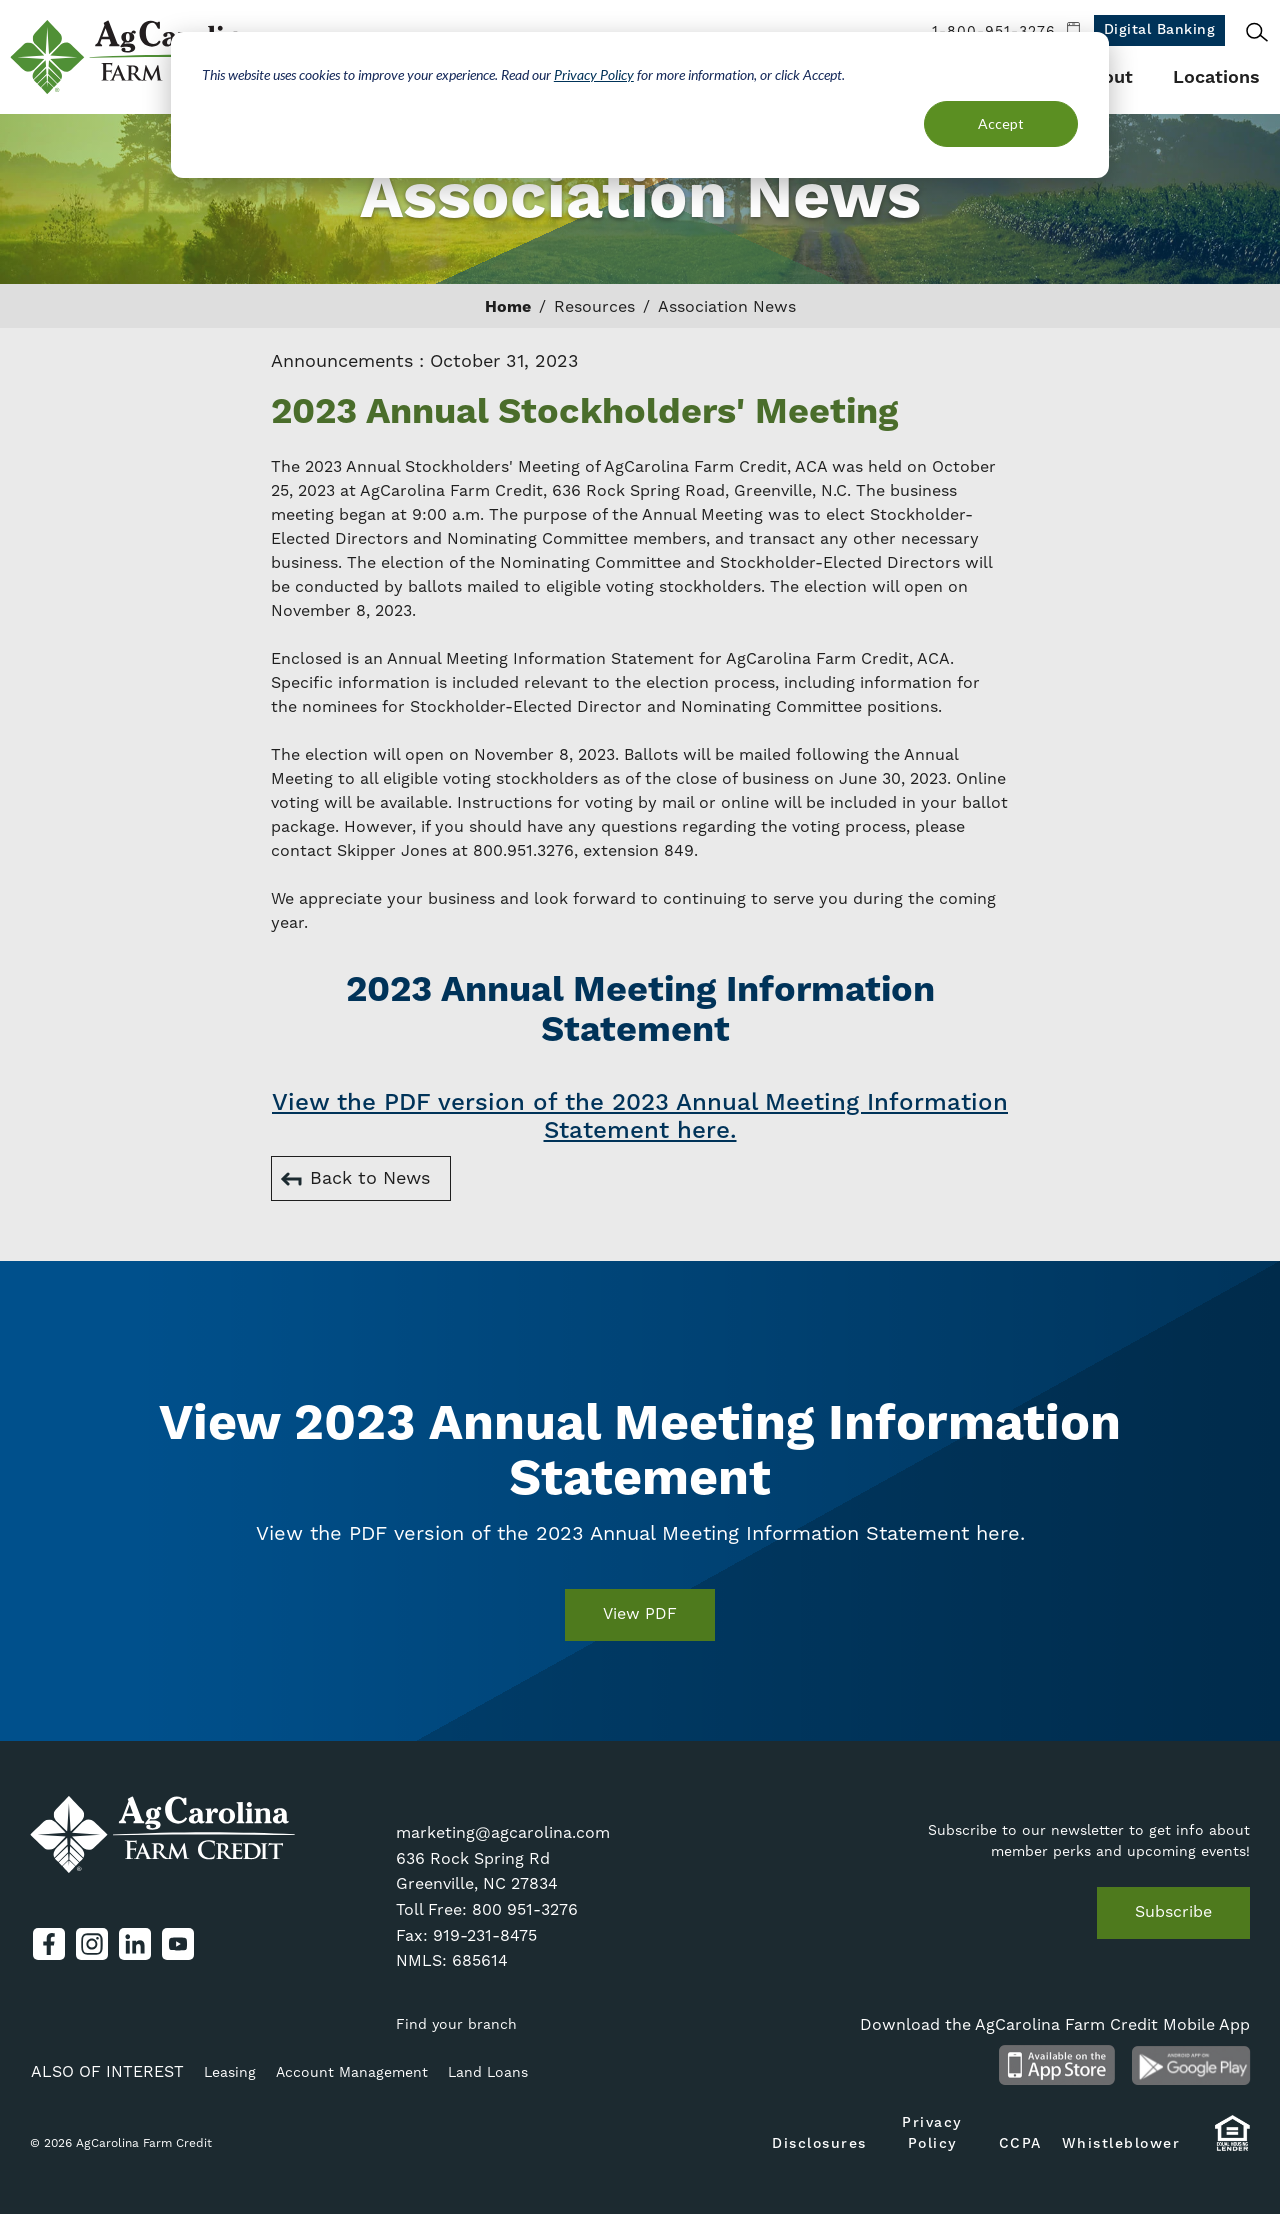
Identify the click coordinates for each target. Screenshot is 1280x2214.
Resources (594, 307)
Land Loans (488, 2073)
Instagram (92, 1944)
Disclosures (819, 2144)
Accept (1001, 123)
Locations (1216, 77)
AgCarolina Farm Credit (137, 57)
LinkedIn (135, 1944)
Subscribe (1173, 1912)
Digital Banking (1160, 30)
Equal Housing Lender (1232, 2142)
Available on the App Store (1056, 2065)
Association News (727, 307)
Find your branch (456, 2025)
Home (508, 307)
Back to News (370, 1178)
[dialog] (640, 105)
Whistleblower (1121, 2144)
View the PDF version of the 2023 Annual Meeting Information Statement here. (640, 1117)
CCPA (1020, 2144)
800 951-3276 (525, 1910)
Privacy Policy (594, 74)
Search (1257, 32)
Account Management (352, 2073)
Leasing (230, 2073)
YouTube (178, 1944)
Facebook (49, 1944)
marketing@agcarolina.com (503, 1833)
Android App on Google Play (1191, 2065)
